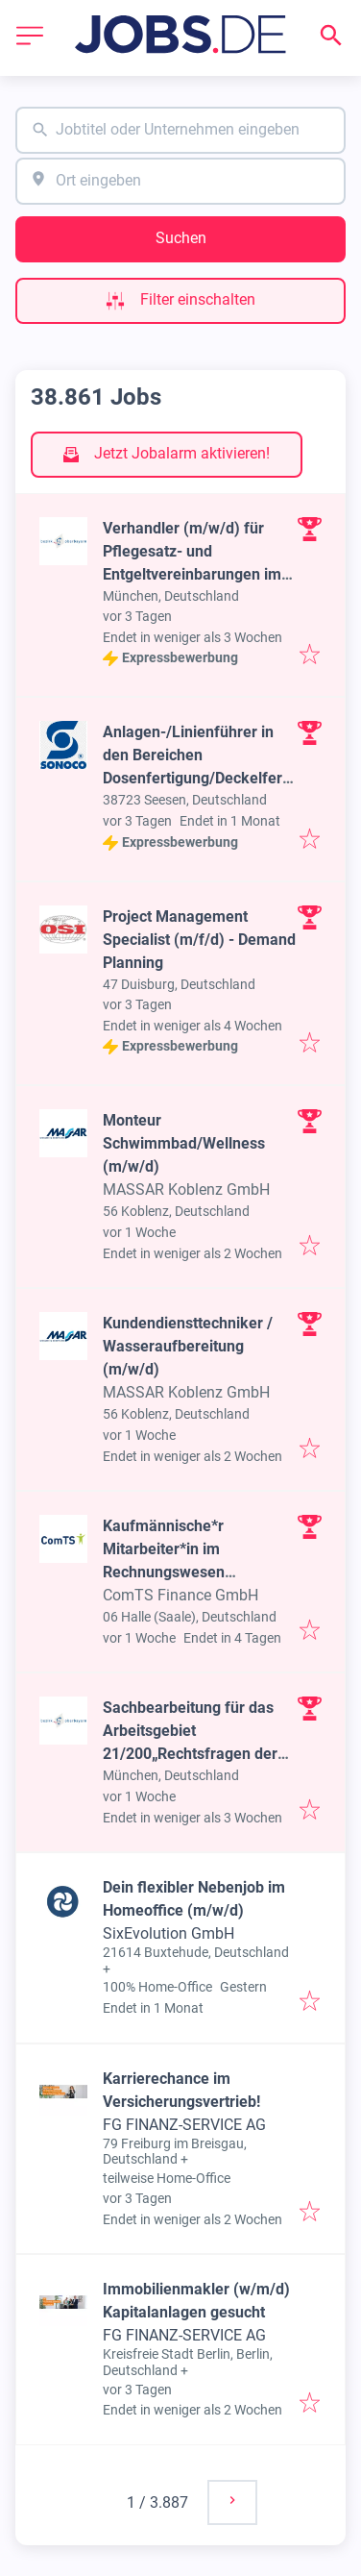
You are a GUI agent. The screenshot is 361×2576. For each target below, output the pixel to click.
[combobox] (180, 130)
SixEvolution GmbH (168, 1933)
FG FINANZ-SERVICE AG (184, 2125)
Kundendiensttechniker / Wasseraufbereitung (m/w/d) (188, 1346)
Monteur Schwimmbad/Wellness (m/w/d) (184, 1143)
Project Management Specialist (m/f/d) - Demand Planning (199, 939)
